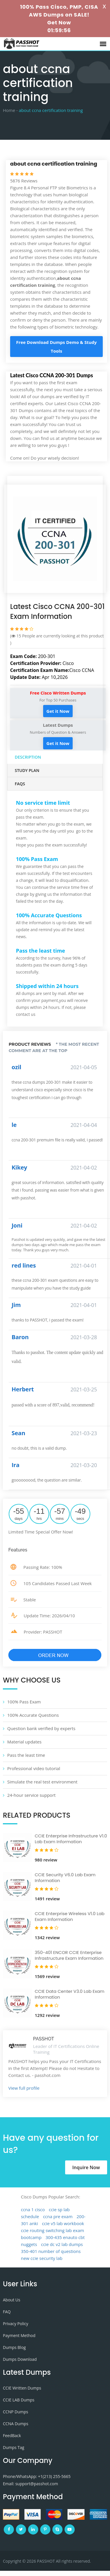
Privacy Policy (15, 2323)
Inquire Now (86, 2167)
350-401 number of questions (51, 2251)
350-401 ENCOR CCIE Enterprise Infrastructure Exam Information (69, 1955)
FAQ (7, 2311)
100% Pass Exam (24, 1702)
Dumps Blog (14, 2347)
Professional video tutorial (33, 1768)
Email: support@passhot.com (30, 2483)
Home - (10, 110)
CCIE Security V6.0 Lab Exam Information (65, 1877)
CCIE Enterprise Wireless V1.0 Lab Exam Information (69, 1916)
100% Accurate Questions (33, 1715)
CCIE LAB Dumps (18, 2400)
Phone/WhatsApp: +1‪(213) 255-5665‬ (37, 2476)
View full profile (24, 2088)
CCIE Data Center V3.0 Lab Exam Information (69, 1994)
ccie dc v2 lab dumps (62, 2244)
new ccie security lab (42, 2258)
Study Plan (27, 770)
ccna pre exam (58, 2216)
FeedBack (12, 2435)
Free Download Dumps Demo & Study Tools (56, 346)
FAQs (20, 783)
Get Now (59, 22)
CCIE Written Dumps (22, 2388)
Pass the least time (26, 1755)
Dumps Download (20, 2359)
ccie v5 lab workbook (63, 2223)
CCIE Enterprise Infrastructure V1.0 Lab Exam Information (71, 1839)
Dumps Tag (13, 2447)
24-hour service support (31, 1795)
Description (28, 757)
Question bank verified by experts (41, 1728)
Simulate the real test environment (42, 1782)
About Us (11, 2300)
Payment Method (19, 2335)
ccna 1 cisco (33, 2209)
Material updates (24, 1742)
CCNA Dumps (15, 2423)
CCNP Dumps (15, 2411)
